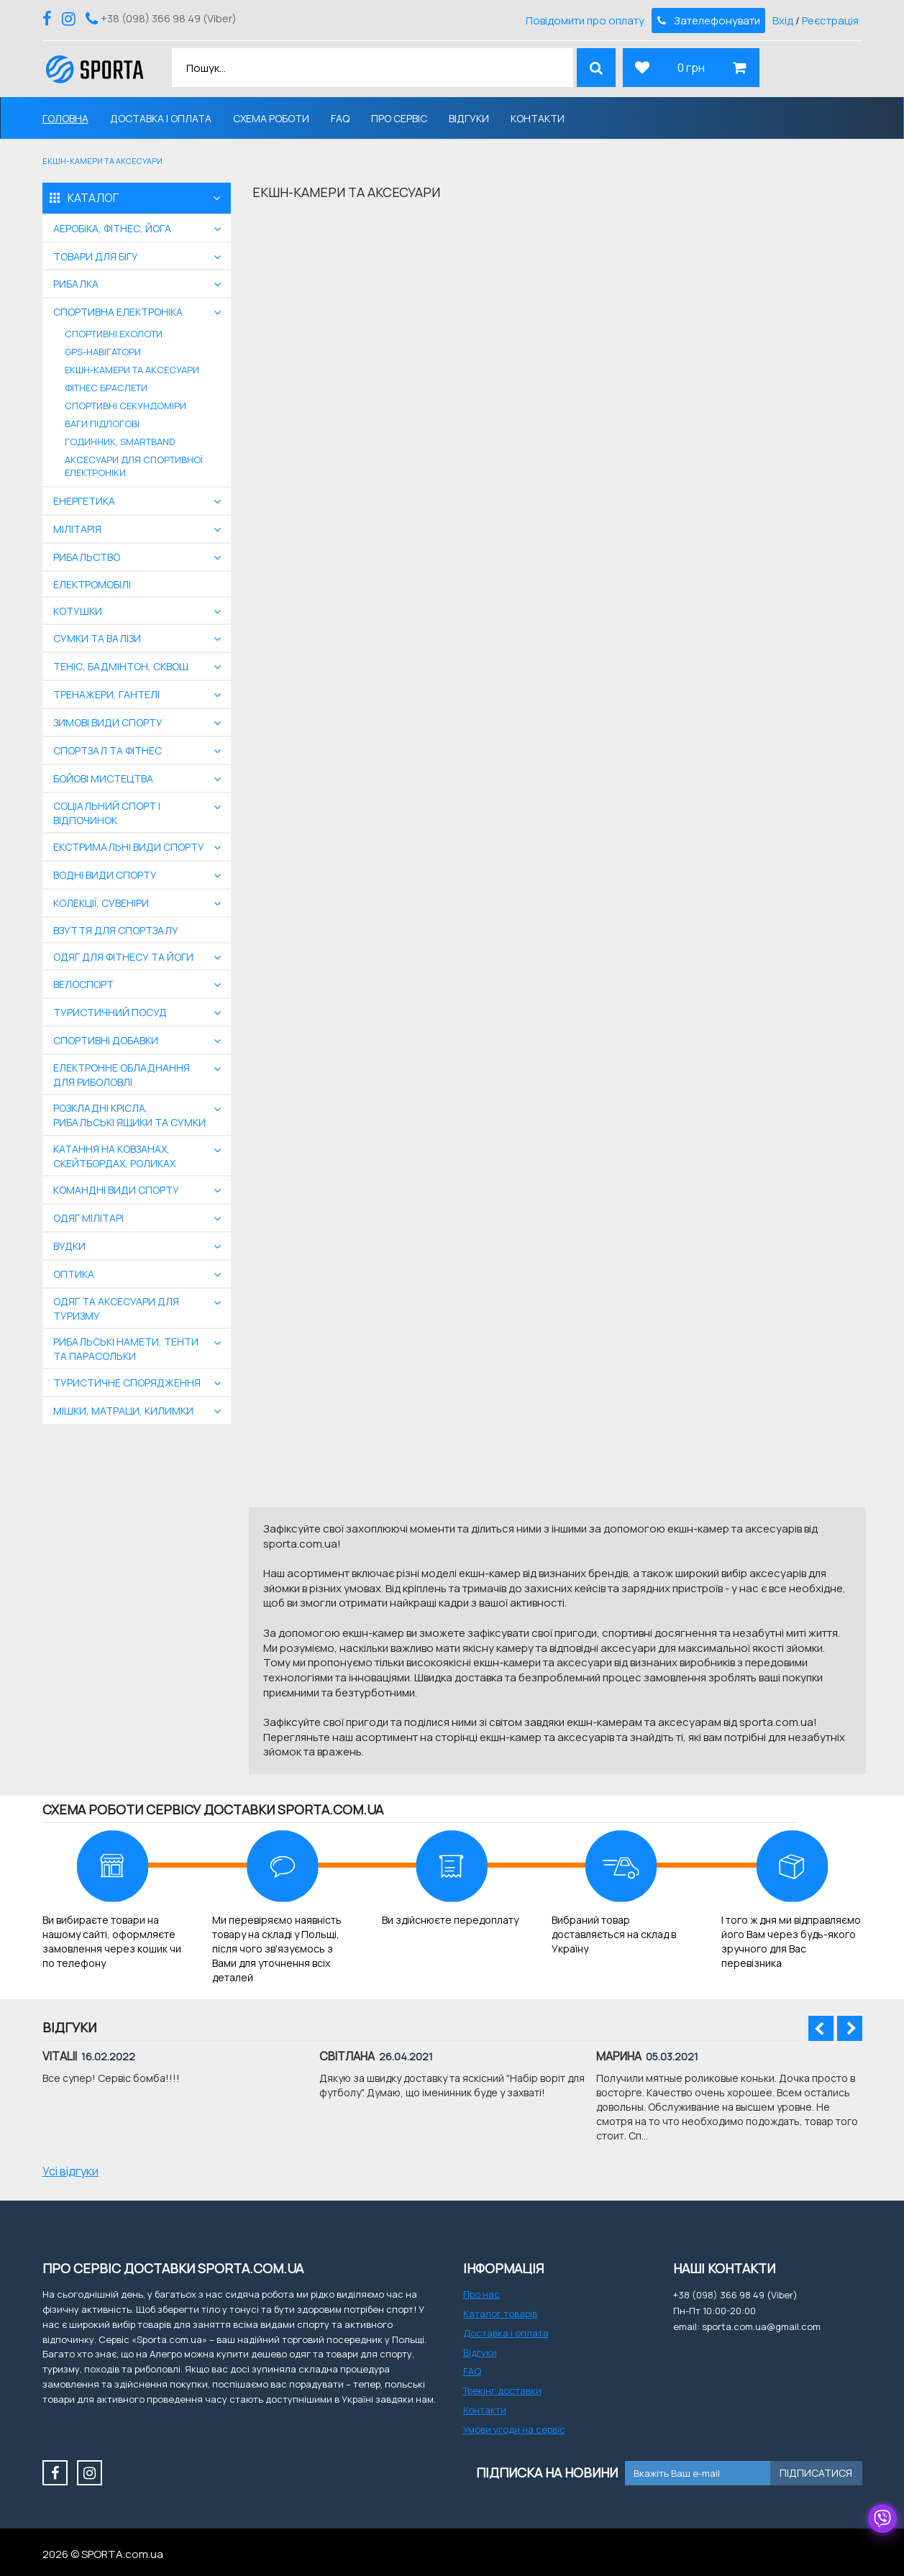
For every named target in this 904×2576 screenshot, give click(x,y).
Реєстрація (830, 20)
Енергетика (84, 501)
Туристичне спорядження (127, 1382)
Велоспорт (83, 984)
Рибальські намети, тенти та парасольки (125, 1349)
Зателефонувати (707, 20)
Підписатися (816, 2473)
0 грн (691, 68)
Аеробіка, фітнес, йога (112, 228)
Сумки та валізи (97, 638)
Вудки (69, 1246)
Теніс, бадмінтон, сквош (120, 666)
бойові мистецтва (103, 778)
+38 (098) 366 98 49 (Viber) (169, 18)
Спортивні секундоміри (125, 405)
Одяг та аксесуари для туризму (116, 1308)
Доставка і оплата (160, 118)
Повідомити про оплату (585, 20)
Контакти (538, 118)
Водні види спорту (105, 875)
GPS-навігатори (103, 351)
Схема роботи (271, 118)
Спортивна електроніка (118, 312)
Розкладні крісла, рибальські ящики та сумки (129, 1115)
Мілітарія (77, 529)
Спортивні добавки (105, 1040)
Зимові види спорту (108, 722)
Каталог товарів (500, 2313)
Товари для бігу (95, 256)
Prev (821, 2028)
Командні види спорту (116, 1190)
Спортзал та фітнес (107, 750)
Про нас (481, 2294)
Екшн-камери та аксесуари (132, 369)
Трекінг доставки (502, 2390)
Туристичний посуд (110, 1012)
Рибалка (76, 284)
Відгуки (469, 118)
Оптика (73, 1274)
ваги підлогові (102, 423)
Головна (65, 118)
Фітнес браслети (106, 387)
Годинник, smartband (120, 441)
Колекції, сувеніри (101, 903)
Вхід (782, 20)
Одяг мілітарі (88, 1218)
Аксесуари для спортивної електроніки (134, 466)
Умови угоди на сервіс (514, 2429)
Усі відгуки (70, 2171)
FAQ (340, 118)
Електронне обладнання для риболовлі (121, 1075)
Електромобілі (92, 584)
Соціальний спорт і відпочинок (106, 813)
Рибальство (86, 557)
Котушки (77, 611)
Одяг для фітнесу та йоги (123, 957)
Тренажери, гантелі (106, 694)
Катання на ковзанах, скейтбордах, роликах (114, 1156)
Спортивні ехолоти (114, 333)
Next (849, 2028)
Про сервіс (399, 118)
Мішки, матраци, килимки (123, 1410)
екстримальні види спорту (128, 847)
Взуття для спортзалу (115, 930)
